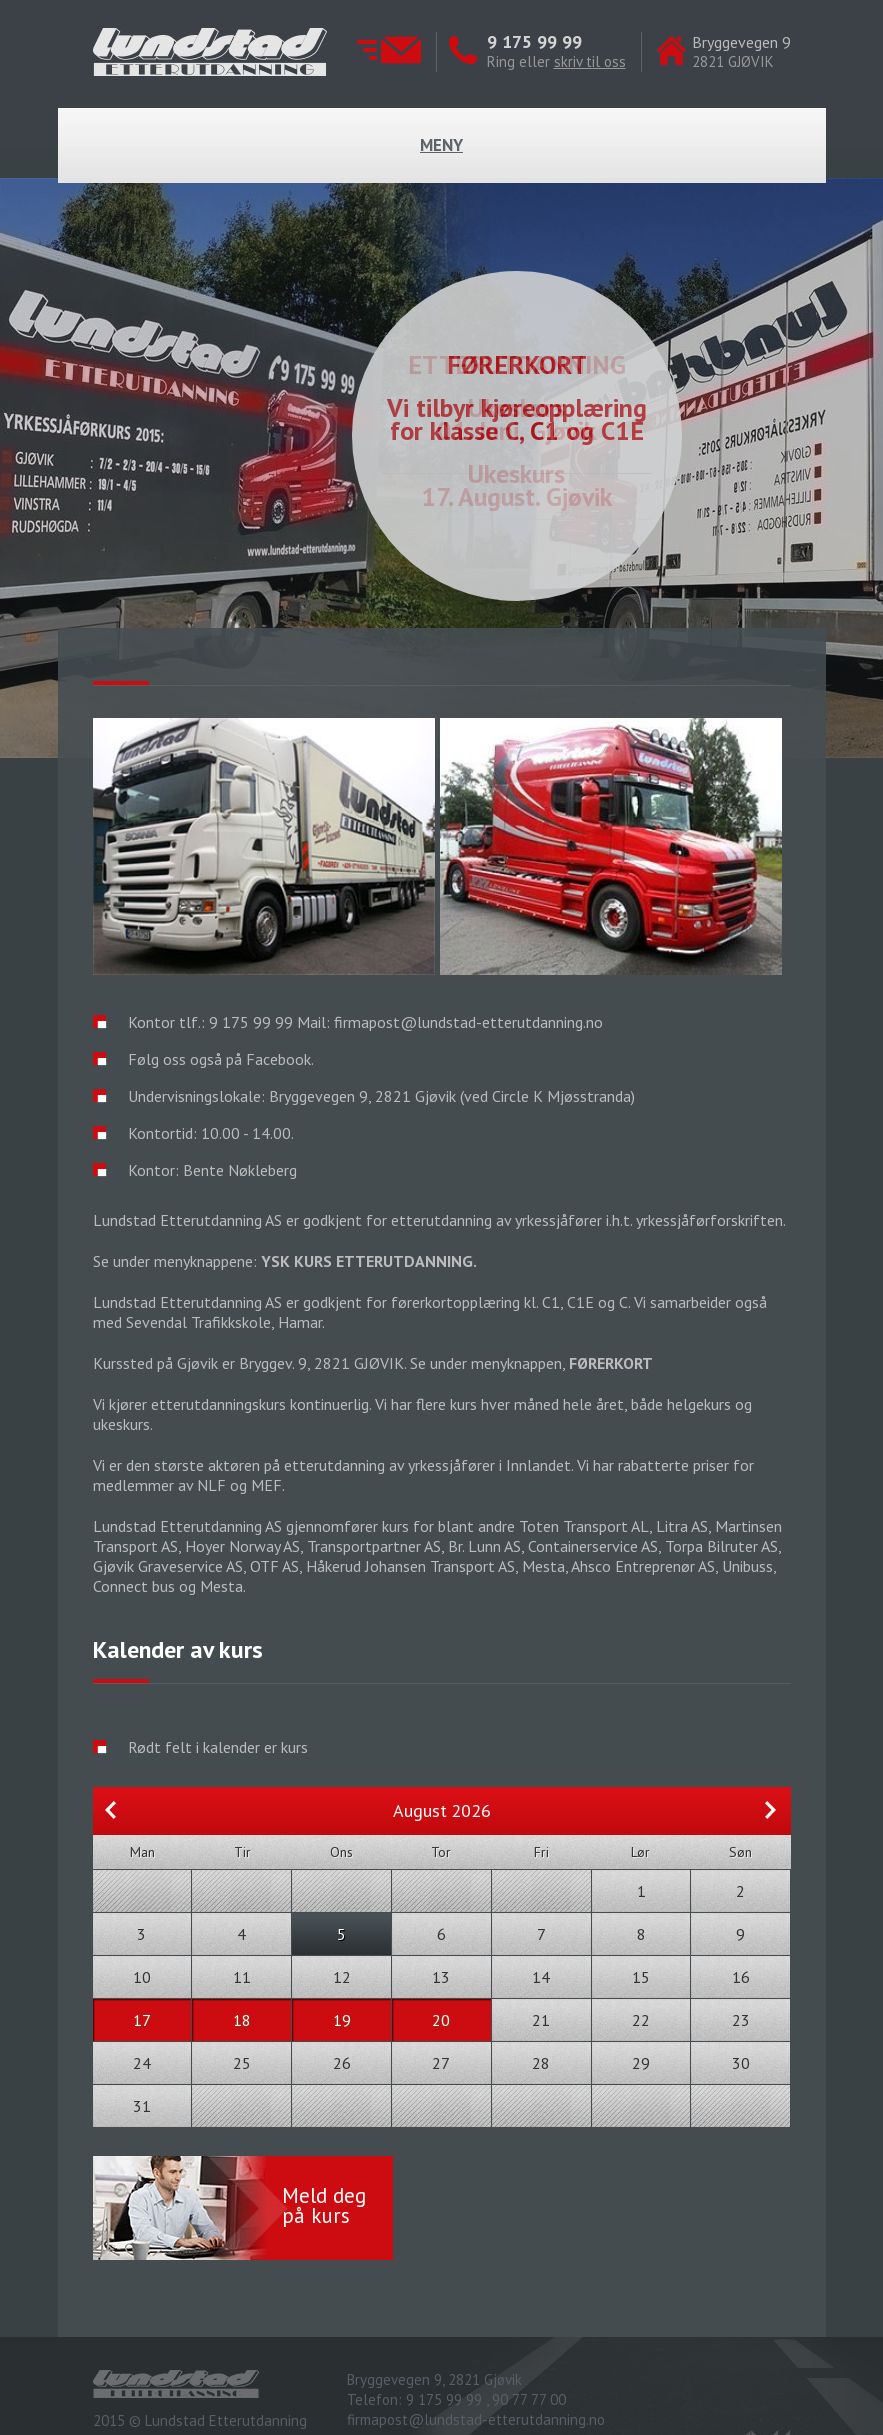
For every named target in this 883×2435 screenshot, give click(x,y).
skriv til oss (590, 61)
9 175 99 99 (534, 41)
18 (242, 2020)
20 (441, 2020)
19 (342, 2020)
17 (142, 2020)
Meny (441, 145)
